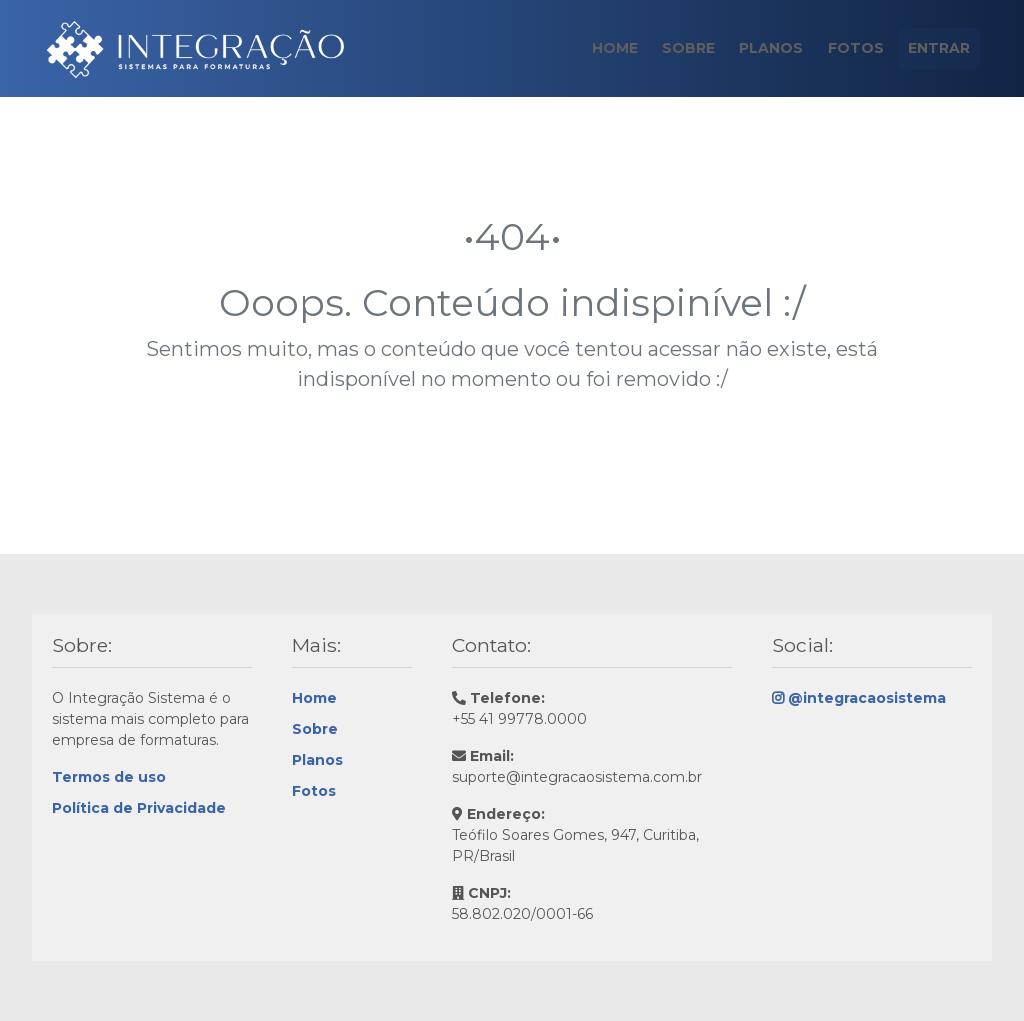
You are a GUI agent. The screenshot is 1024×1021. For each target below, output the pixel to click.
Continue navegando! (512, 466)
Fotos (850, 48)
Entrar (937, 48)
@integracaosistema (859, 698)
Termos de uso (109, 777)
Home (598, 48)
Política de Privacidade (139, 808)
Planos (762, 48)
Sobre (675, 48)
